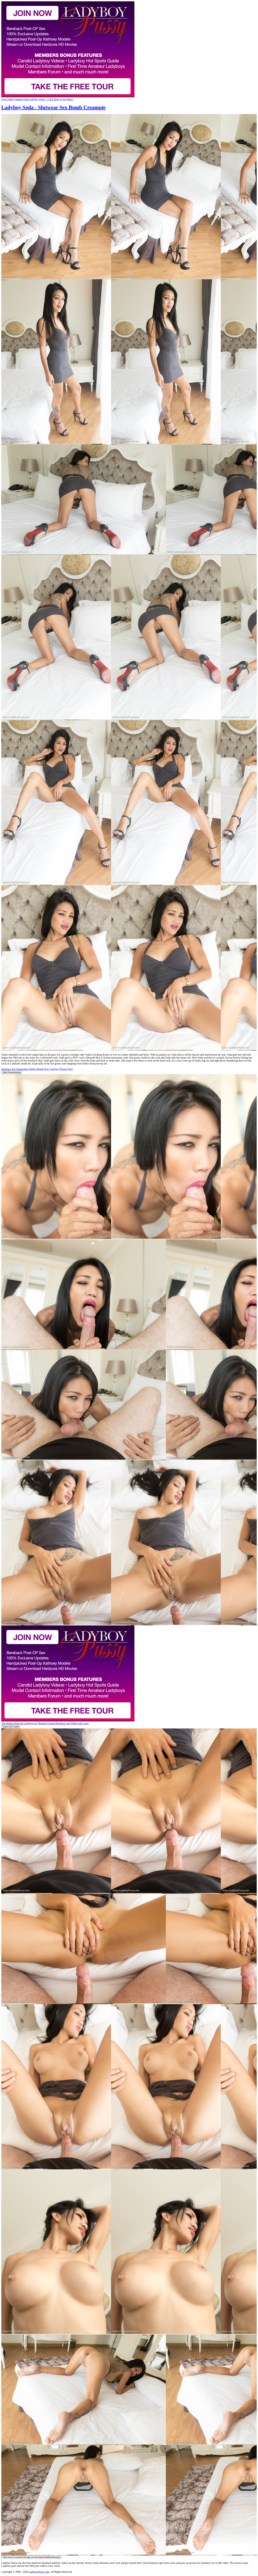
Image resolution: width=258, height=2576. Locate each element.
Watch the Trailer (11, 1727)
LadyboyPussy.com (39, 2571)
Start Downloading (12, 1072)
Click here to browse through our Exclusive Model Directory (31, 2557)
